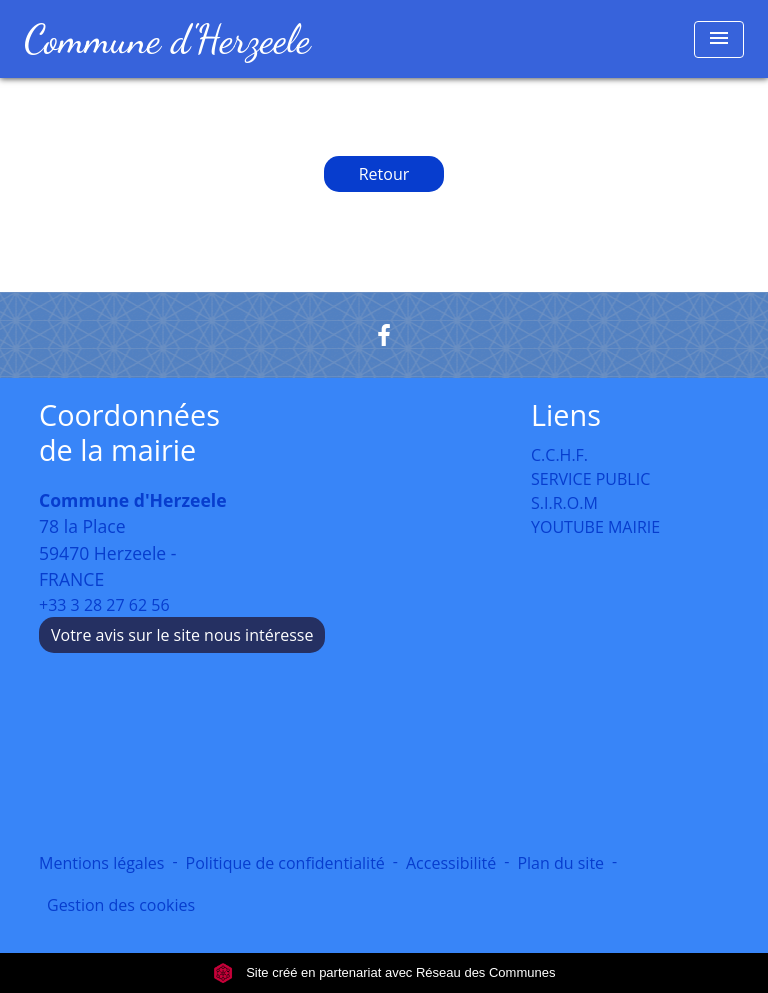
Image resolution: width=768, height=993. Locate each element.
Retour (384, 174)
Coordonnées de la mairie (129, 432)
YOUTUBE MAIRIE (595, 527)
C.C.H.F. (559, 455)
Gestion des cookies (121, 905)
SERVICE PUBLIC (590, 479)
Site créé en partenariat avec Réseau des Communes (384, 972)
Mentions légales (101, 863)
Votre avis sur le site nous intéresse (182, 635)
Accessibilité (451, 863)
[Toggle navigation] (719, 39)
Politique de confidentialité (285, 863)
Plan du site (560, 863)
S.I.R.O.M (564, 503)
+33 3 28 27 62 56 (104, 605)
